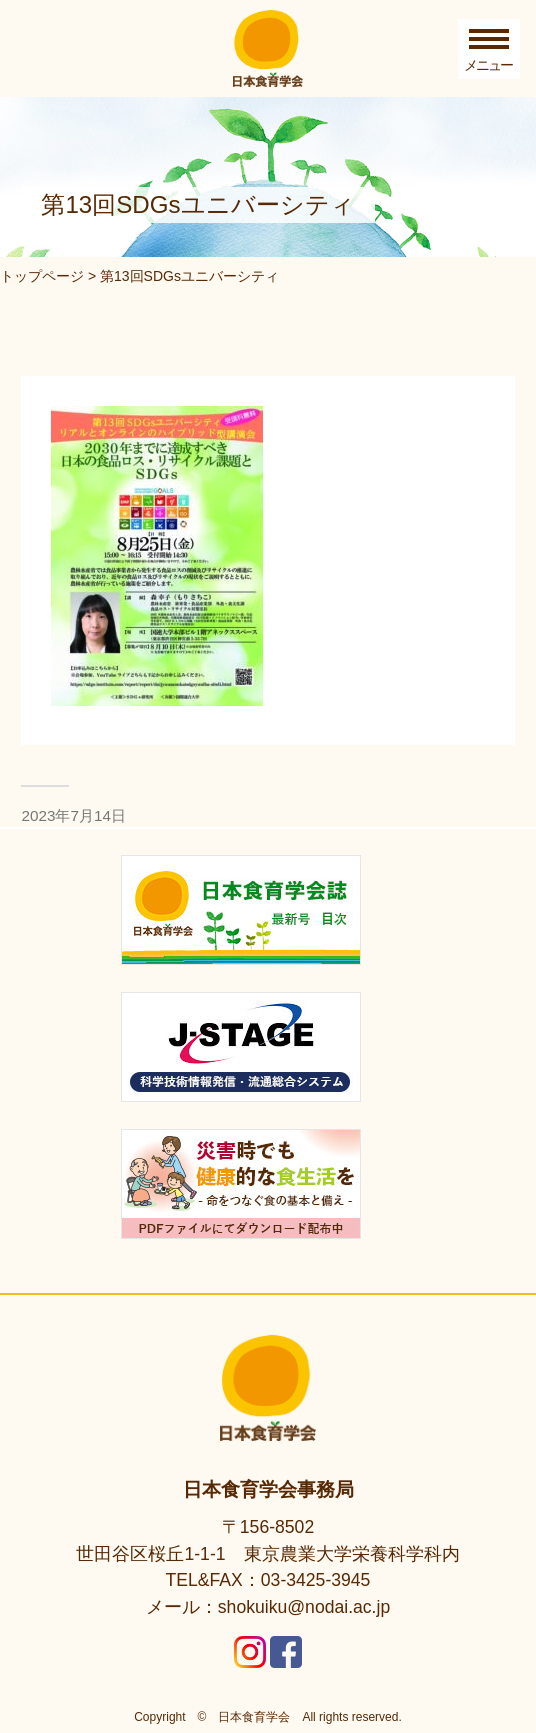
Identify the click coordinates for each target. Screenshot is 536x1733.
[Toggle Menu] (489, 49)
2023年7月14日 (73, 815)
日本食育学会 (254, 1717)
